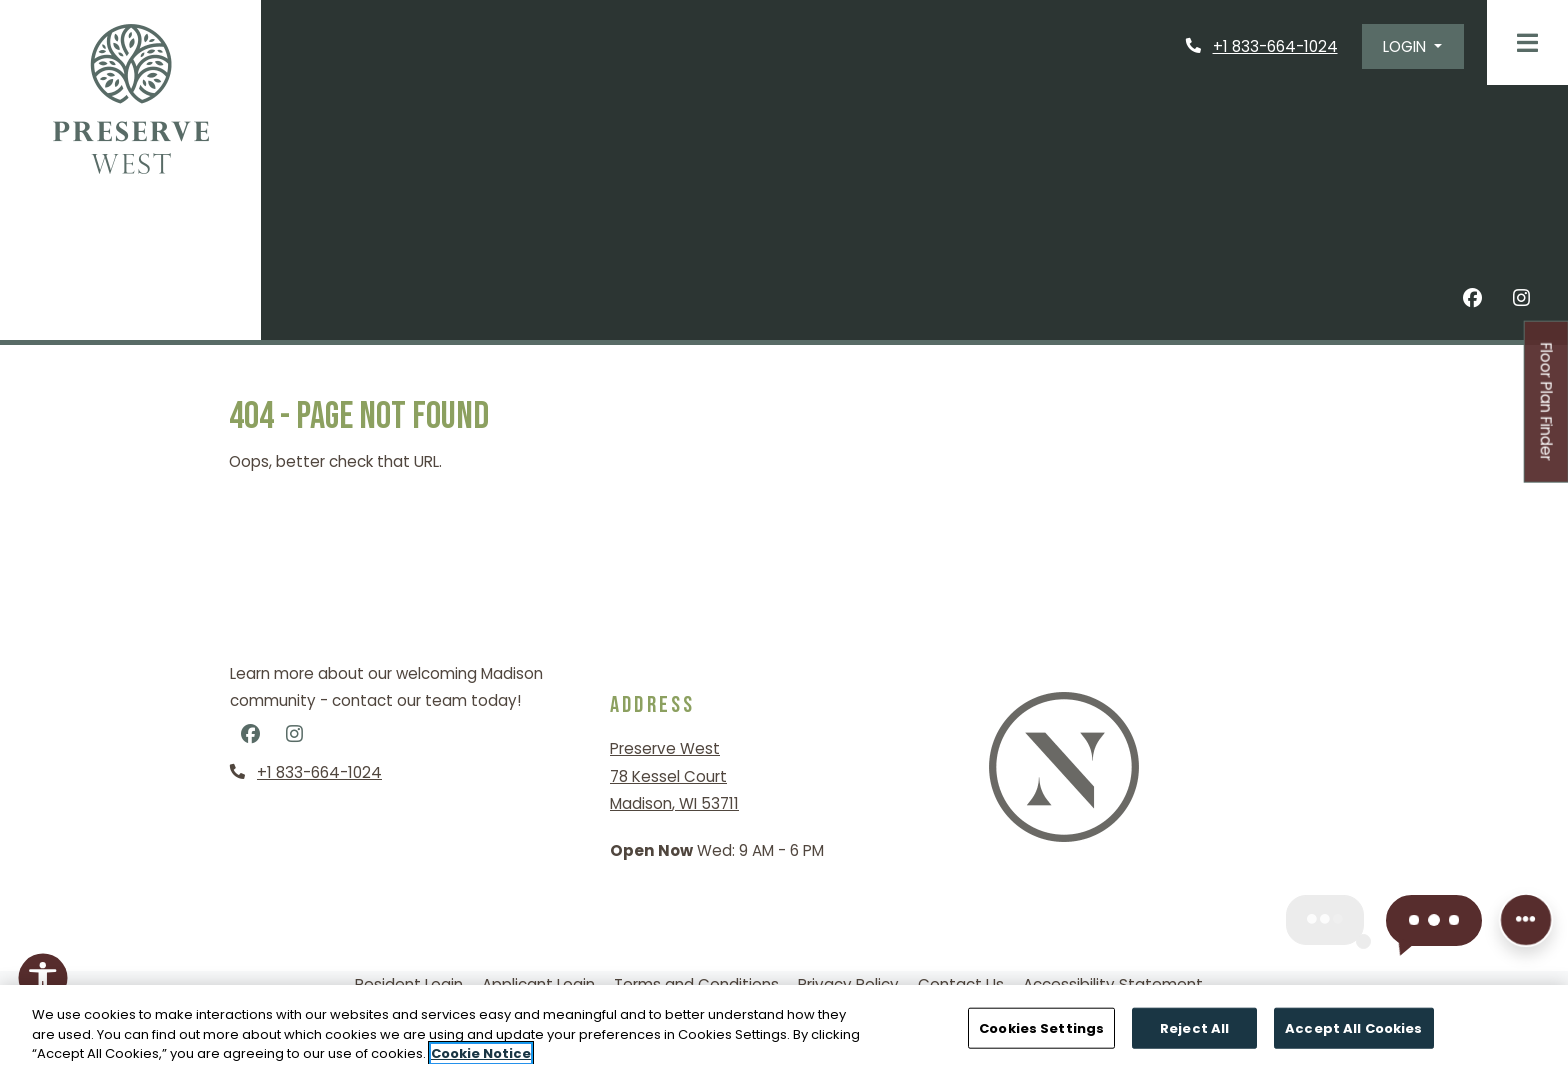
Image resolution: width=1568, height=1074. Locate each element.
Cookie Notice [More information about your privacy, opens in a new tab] (481, 1053)
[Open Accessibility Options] (43, 982)
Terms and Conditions (696, 984)
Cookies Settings (1041, 1027)
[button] (1413, 46)
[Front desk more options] (1525, 922)
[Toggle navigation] (1527, 42)
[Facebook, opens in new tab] (1472, 301)
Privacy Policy (848, 984)
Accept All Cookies (1353, 1027)
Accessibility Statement (1113, 984)
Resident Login (409, 984)
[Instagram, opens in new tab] (1521, 301)
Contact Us (961, 984)
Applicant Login (538, 984)
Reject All (1194, 1027)
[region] (784, 1029)
